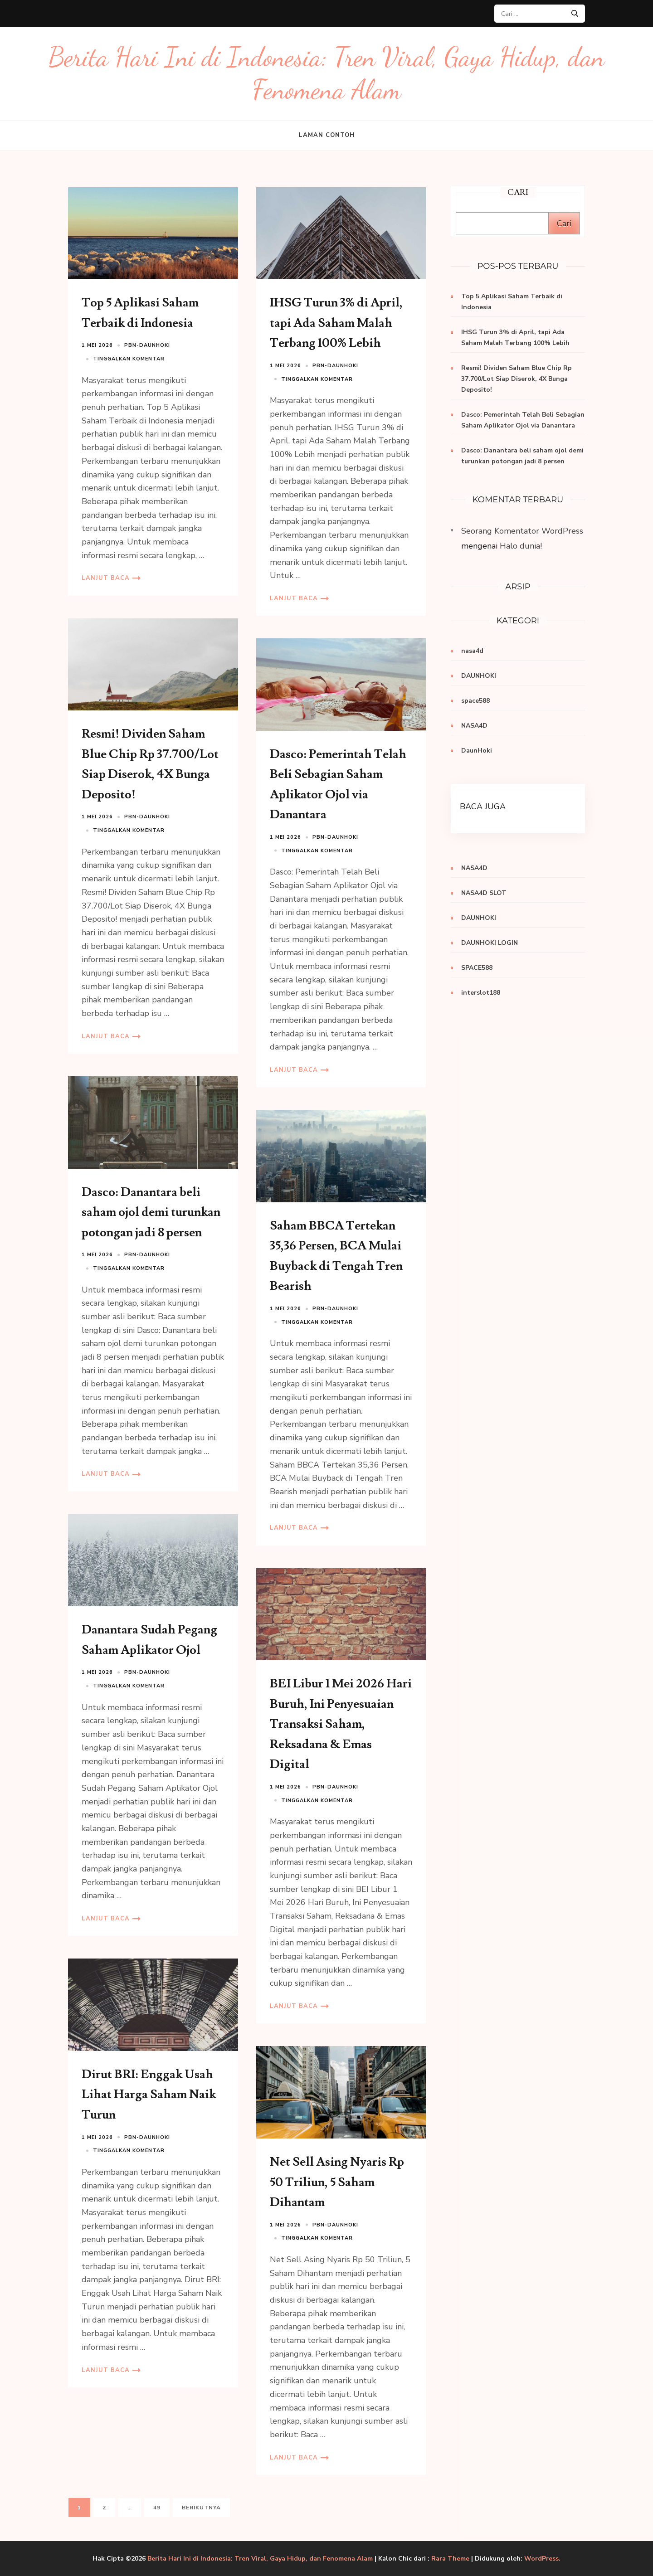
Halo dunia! (521, 545)
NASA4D (474, 725)
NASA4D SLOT (484, 893)
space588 (475, 700)
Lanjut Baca (106, 578)
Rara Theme (450, 2558)
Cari (564, 223)
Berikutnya (201, 2507)
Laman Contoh (327, 135)
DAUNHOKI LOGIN (489, 942)
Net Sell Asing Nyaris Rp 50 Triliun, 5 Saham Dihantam (337, 2182)
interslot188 (480, 992)
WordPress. (542, 2558)
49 (161, 2507)
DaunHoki (476, 750)
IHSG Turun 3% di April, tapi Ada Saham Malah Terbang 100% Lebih (336, 323)
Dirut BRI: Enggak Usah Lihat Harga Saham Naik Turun (149, 2094)
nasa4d (472, 650)
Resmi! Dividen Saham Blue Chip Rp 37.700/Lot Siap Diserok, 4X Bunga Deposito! (516, 379)
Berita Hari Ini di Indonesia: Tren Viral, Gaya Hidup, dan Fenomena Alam (260, 2558)
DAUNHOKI (478, 675)
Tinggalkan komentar (129, 358)
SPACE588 (476, 967)
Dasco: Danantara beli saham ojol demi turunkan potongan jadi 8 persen (151, 1212)
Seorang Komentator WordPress (522, 530)
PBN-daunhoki (147, 345)
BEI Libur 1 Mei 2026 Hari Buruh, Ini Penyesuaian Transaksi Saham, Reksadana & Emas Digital (341, 1724)
